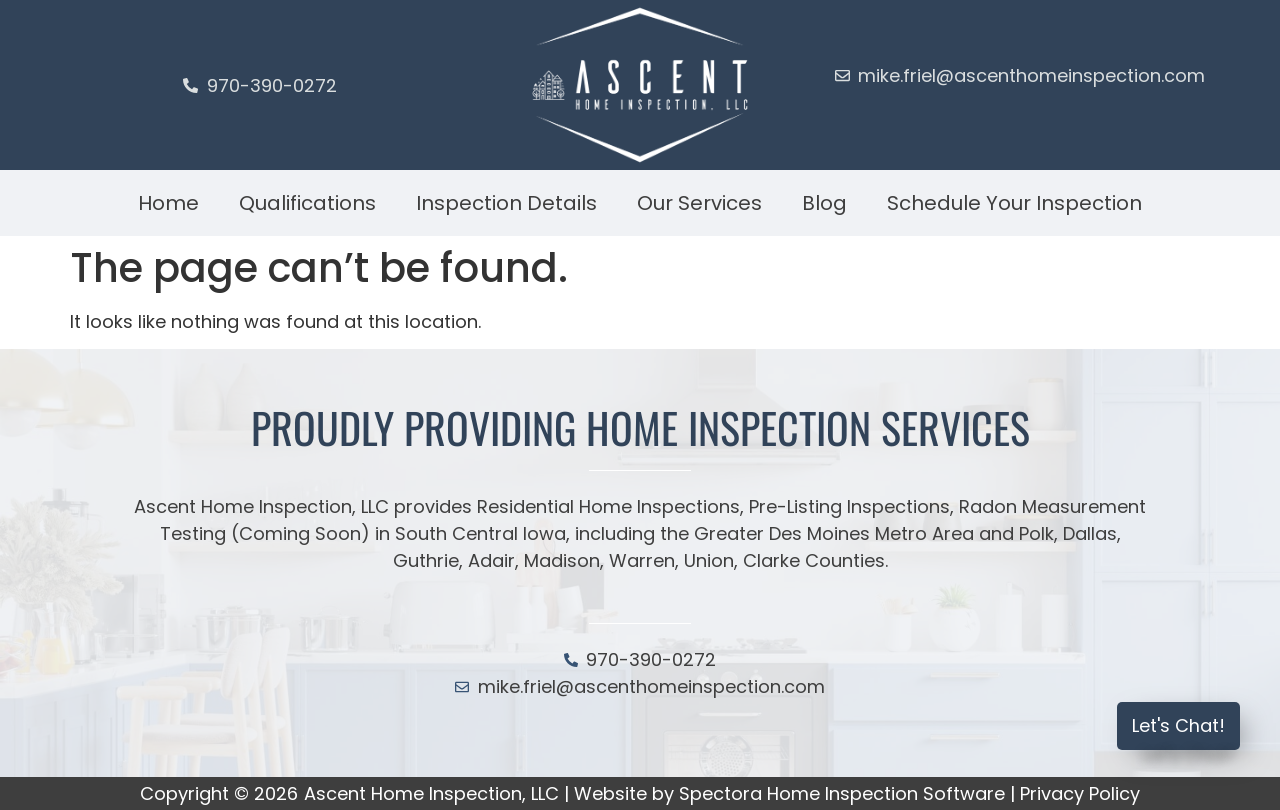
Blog (824, 203)
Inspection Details (506, 203)
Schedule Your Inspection (1014, 203)
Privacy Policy (1080, 793)
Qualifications (307, 203)
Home (168, 203)
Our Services (699, 203)
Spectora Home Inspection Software (842, 793)
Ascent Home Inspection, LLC (431, 793)
